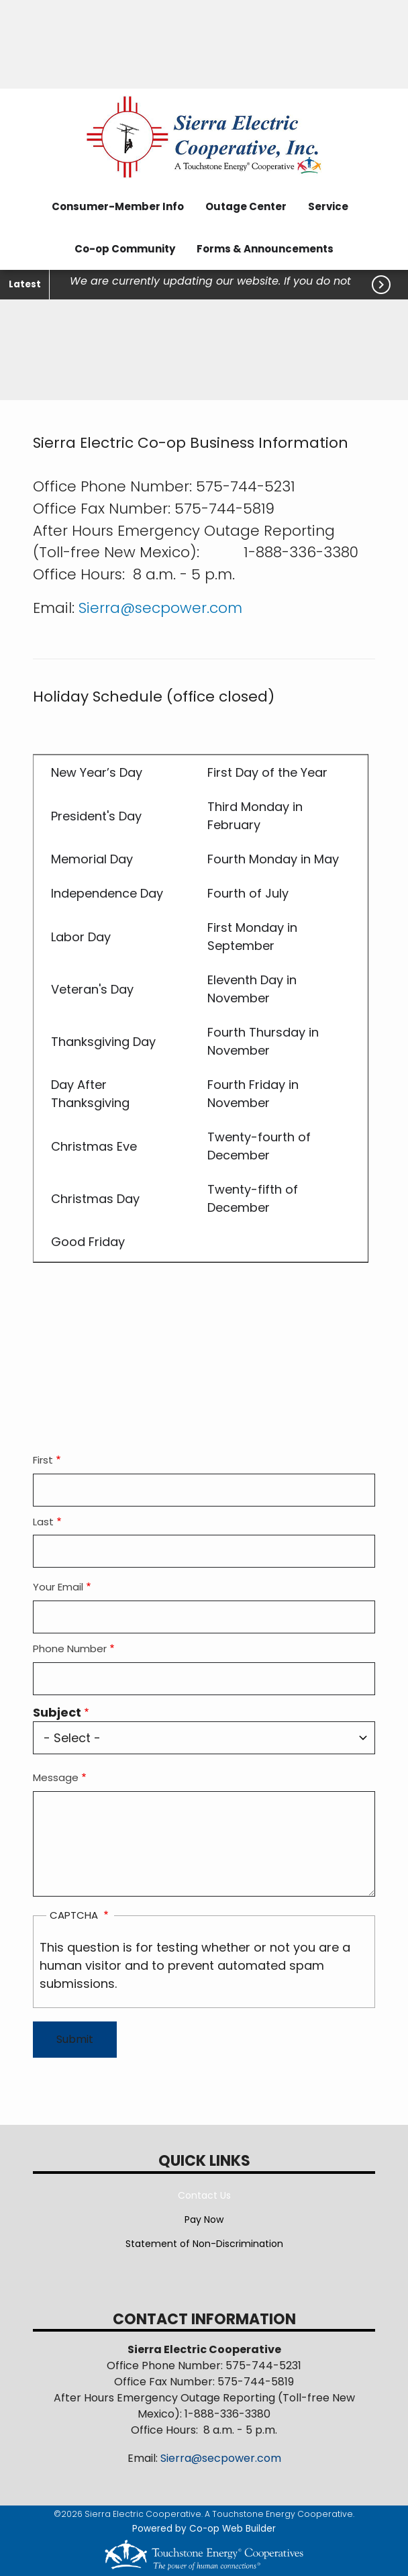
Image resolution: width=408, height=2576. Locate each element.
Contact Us (204, 2195)
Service (328, 206)
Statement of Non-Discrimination (204, 2243)
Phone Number (70, 1648)
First (43, 1460)
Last (43, 1522)
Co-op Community (124, 249)
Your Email (58, 1587)
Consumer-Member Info (118, 206)
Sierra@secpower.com (160, 608)
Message (56, 1777)
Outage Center (246, 206)
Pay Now (204, 2219)
